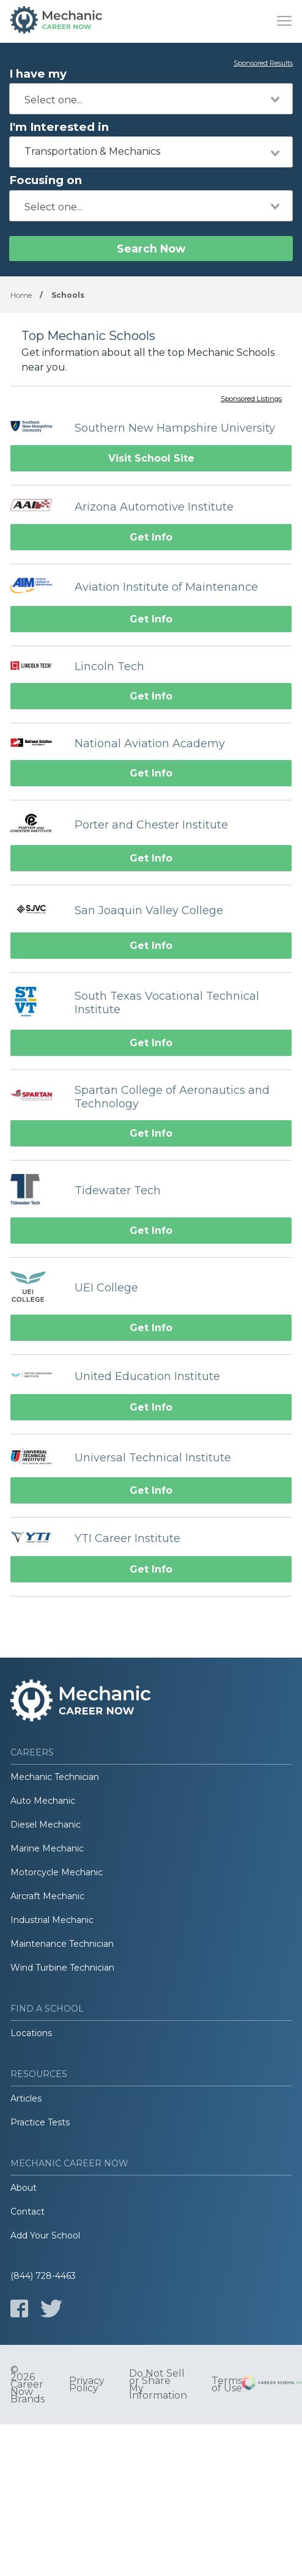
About (23, 2187)
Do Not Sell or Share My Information (158, 2384)
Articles (26, 2098)
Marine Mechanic (47, 1848)
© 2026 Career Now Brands (27, 2384)
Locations (31, 2033)
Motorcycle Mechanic (56, 1872)
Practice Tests (40, 2122)
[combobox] (151, 99)
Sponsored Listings (251, 399)
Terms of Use (227, 2384)
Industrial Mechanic (52, 1919)
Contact (27, 2211)
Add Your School (45, 2235)
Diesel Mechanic (45, 1824)
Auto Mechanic (42, 1800)
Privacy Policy (87, 2384)
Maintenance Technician (62, 1943)
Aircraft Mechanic (47, 1896)
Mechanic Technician (54, 1776)
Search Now (151, 248)
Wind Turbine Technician (62, 1967)
